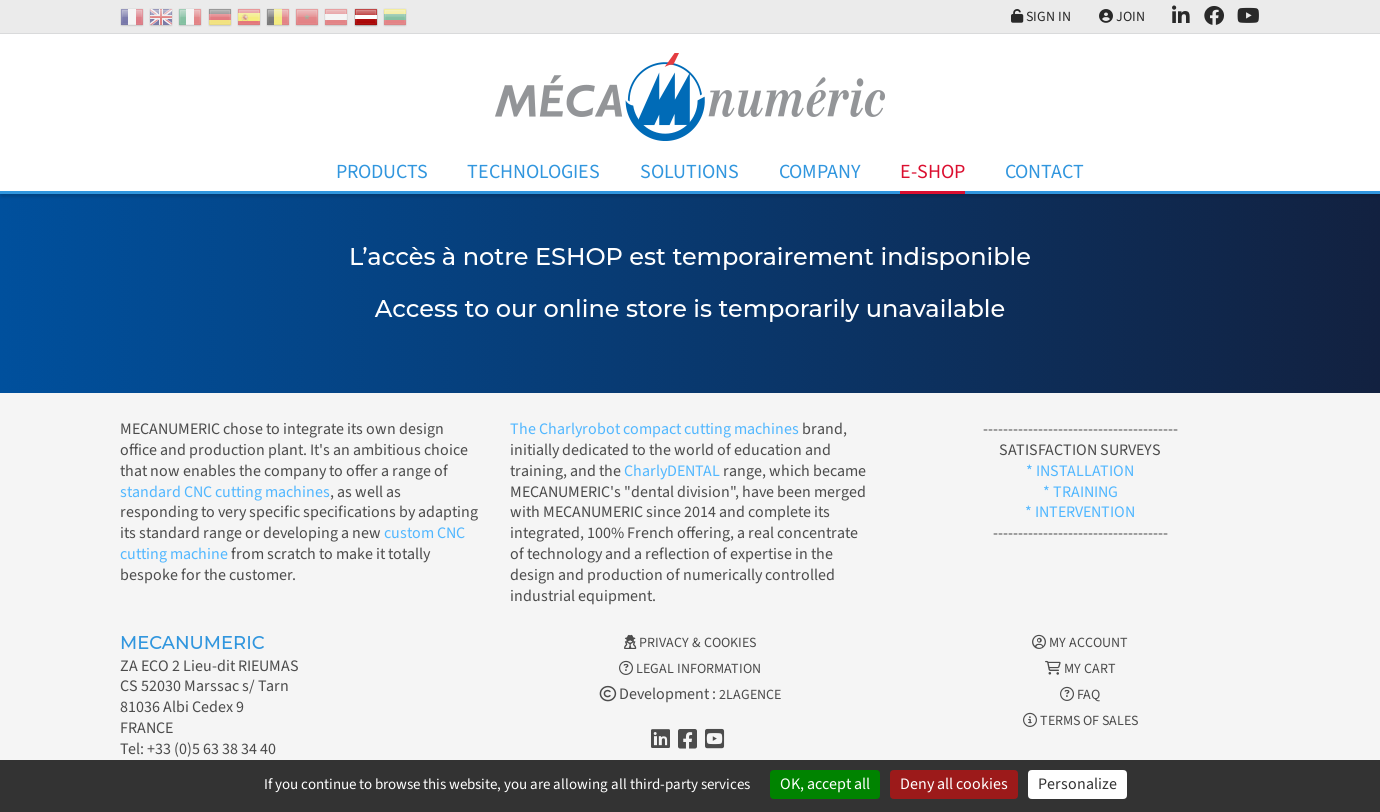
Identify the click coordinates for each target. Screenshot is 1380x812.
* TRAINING (1080, 492)
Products (382, 172)
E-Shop (932, 172)
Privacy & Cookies (690, 643)
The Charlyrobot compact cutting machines (654, 429)
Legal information (690, 669)
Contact (1044, 172)
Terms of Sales (1080, 721)
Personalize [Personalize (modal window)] (1077, 784)
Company (820, 172)
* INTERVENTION (1080, 512)
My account (1080, 643)
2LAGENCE (750, 695)
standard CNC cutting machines (225, 492)
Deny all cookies (954, 784)
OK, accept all (825, 784)
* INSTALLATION (1080, 471)
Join (1120, 17)
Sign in (1038, 17)
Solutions (689, 172)
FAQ (1080, 695)
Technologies (533, 172)
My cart (1080, 669)
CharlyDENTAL (673, 471)
